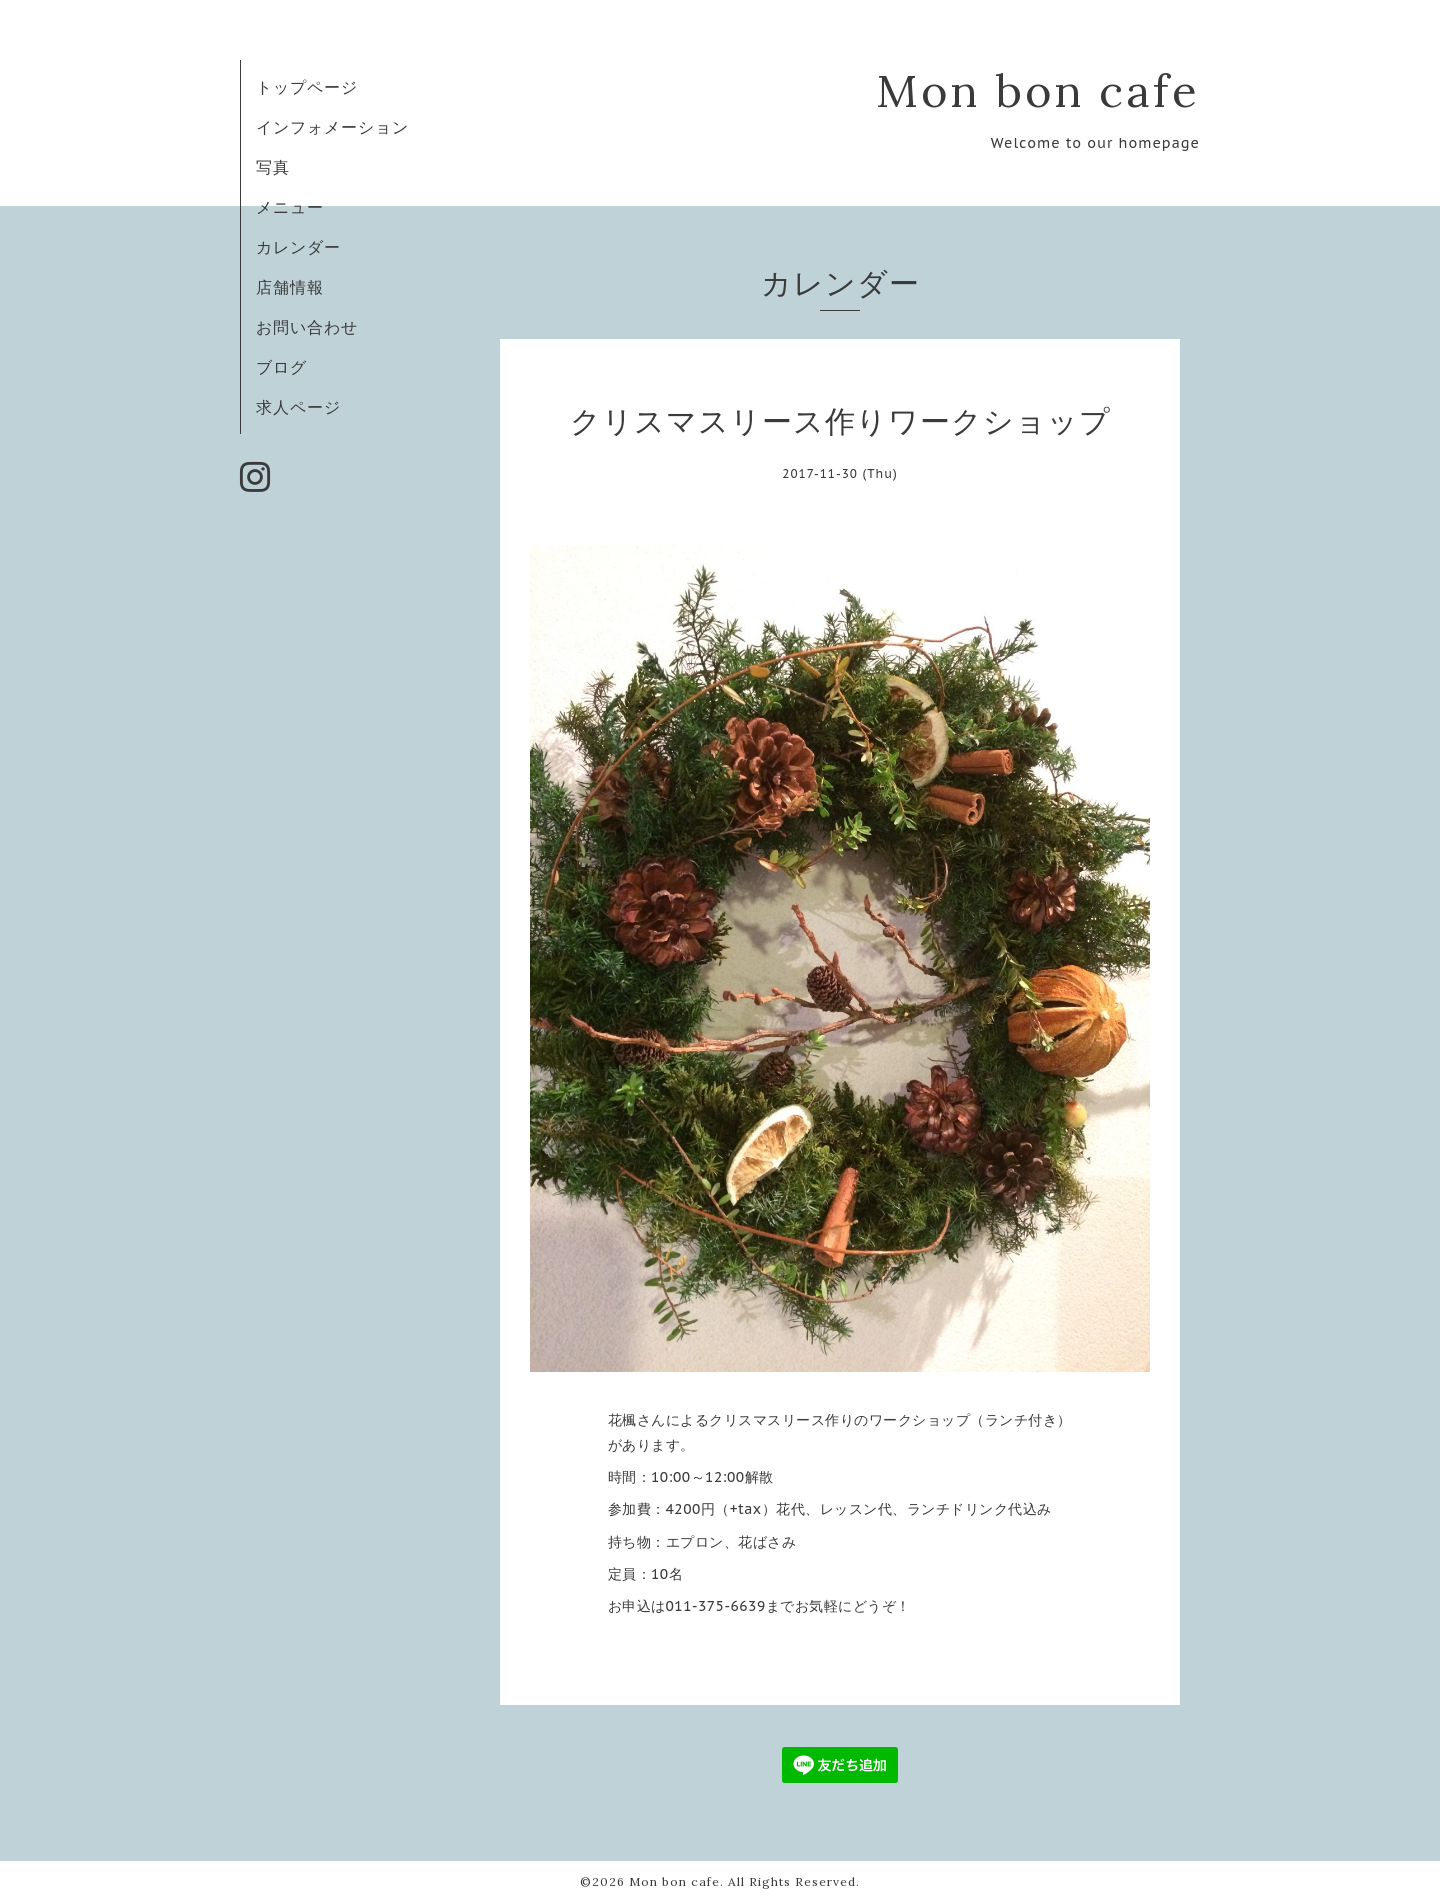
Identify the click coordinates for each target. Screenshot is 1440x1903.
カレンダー (298, 247)
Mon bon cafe (1038, 90)
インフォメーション (332, 127)
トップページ (307, 87)
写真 (273, 167)
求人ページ (298, 407)
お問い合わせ (307, 327)
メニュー (290, 207)
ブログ (281, 367)
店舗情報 (290, 287)
